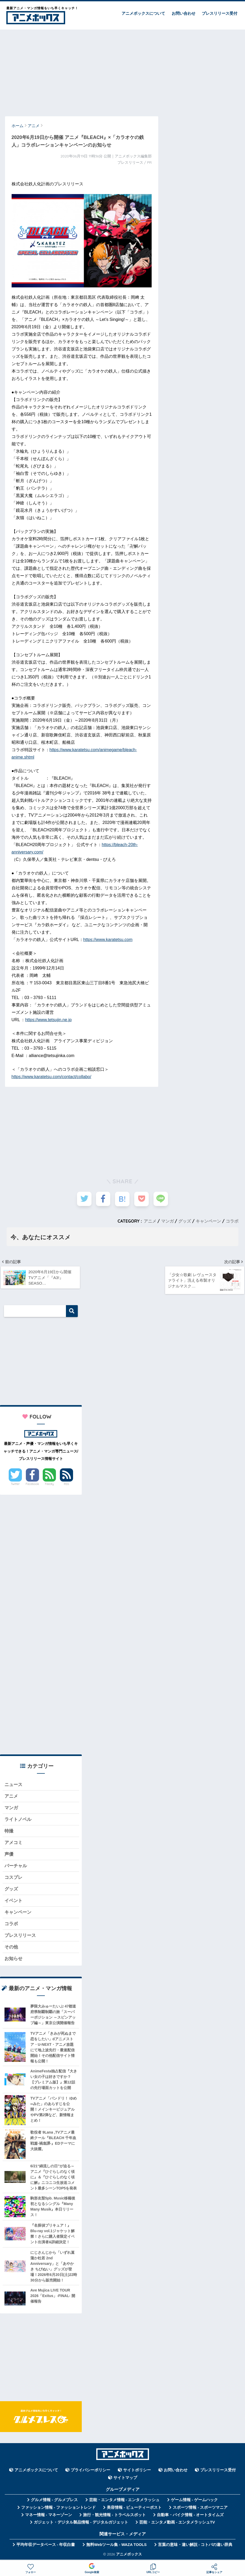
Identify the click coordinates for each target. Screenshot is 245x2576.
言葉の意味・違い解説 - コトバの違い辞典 (195, 2546)
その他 (11, 1948)
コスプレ (13, 1878)
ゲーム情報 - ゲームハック (194, 2502)
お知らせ (13, 1960)
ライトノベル (17, 1820)
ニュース (13, 1785)
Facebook (32, 1484)
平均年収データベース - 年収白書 (45, 2546)
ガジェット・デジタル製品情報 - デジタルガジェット (81, 2524)
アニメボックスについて (143, 13)
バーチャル (15, 1866)
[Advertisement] (122, 70)
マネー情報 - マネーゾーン (48, 2517)
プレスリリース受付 (219, 13)
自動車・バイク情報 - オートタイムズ (190, 2517)
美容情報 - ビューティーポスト (134, 2509)
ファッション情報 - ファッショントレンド (58, 2509)
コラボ (232, 1221)
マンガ (167, 1221)
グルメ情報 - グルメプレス (54, 2502)
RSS (66, 1484)
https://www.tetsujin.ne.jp (48, 1019)
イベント (13, 1901)
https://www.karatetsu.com (108, 939)
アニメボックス (129, 2556)
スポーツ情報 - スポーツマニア (200, 2509)
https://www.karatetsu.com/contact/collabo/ (51, 1076)
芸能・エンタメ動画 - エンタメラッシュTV (177, 2524)
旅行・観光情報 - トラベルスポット (114, 2517)
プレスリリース (20, 1937)
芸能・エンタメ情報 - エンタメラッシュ (124, 2502)
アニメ (150, 1221)
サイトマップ (125, 2480)
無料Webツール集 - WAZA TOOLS (116, 2546)
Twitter (15, 1484)
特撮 (8, 1831)
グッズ (184, 1221)
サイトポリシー (137, 2472)
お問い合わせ (183, 13)
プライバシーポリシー (90, 2472)
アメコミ (13, 1843)
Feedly (49, 1484)
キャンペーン (208, 1221)
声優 (8, 1855)
